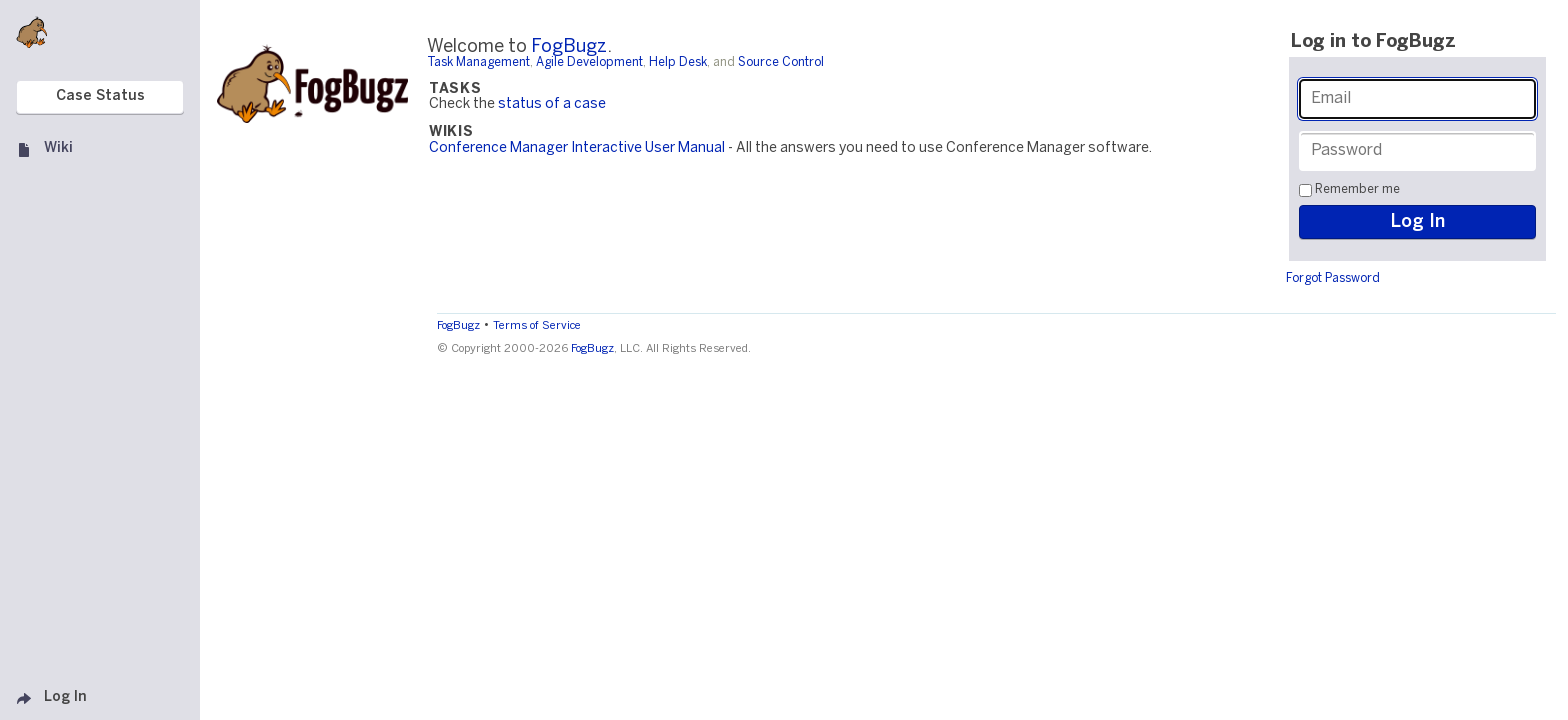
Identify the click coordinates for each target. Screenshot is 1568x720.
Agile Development (589, 62)
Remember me (1357, 189)
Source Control (781, 62)
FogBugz (569, 47)
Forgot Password (1333, 278)
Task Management (478, 62)
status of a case (552, 104)
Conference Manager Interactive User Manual (577, 148)
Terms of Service (537, 326)
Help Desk (678, 62)
